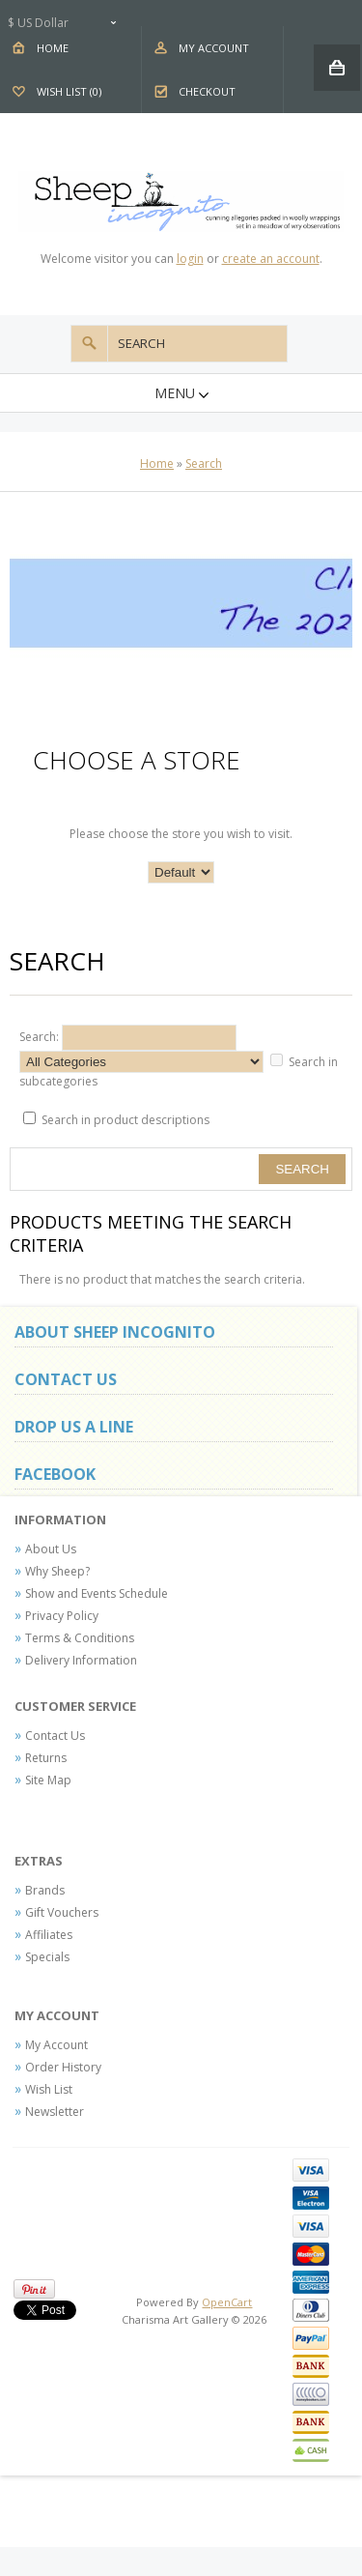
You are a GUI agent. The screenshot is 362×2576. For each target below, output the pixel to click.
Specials (47, 1957)
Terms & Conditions (79, 1638)
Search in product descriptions (125, 1120)
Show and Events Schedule (96, 1593)
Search (203, 463)
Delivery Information (81, 1660)
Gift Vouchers (61, 1912)
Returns (46, 1758)
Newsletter (54, 2111)
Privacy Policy (61, 1615)
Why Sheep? (57, 1571)
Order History (63, 2067)
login (190, 258)
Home (53, 48)
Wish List (48, 2089)
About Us (50, 1549)
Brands (45, 1890)
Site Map (48, 1780)
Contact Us (55, 1735)
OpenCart (227, 2302)
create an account (271, 258)
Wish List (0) (69, 91)
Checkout (207, 91)
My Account (214, 48)
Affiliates (48, 1934)
